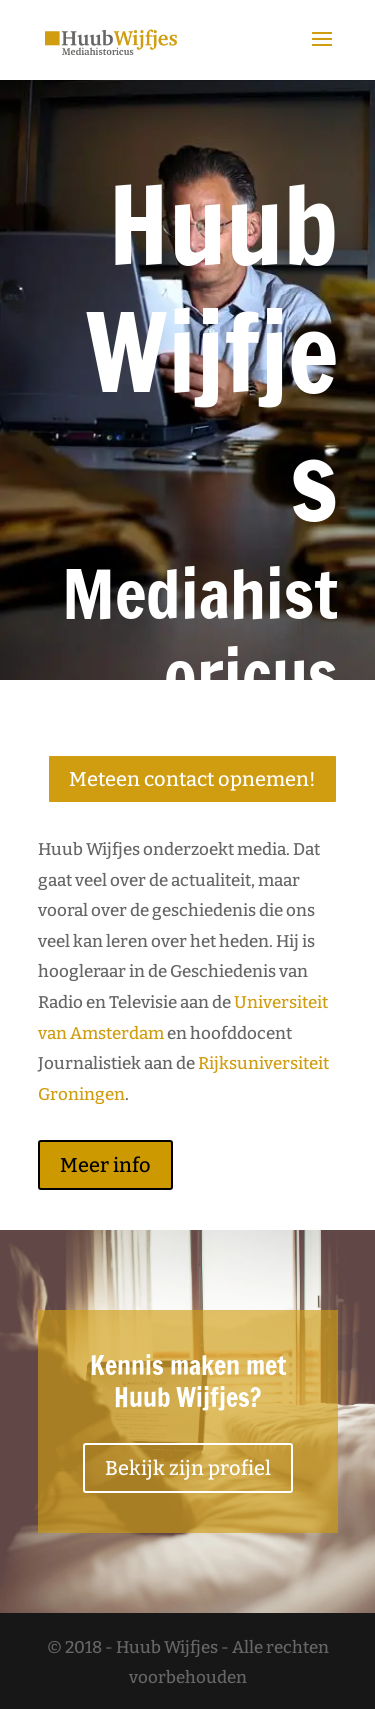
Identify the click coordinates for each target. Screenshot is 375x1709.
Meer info (105, 1165)
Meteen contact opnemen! (192, 779)
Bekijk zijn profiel (188, 1468)
